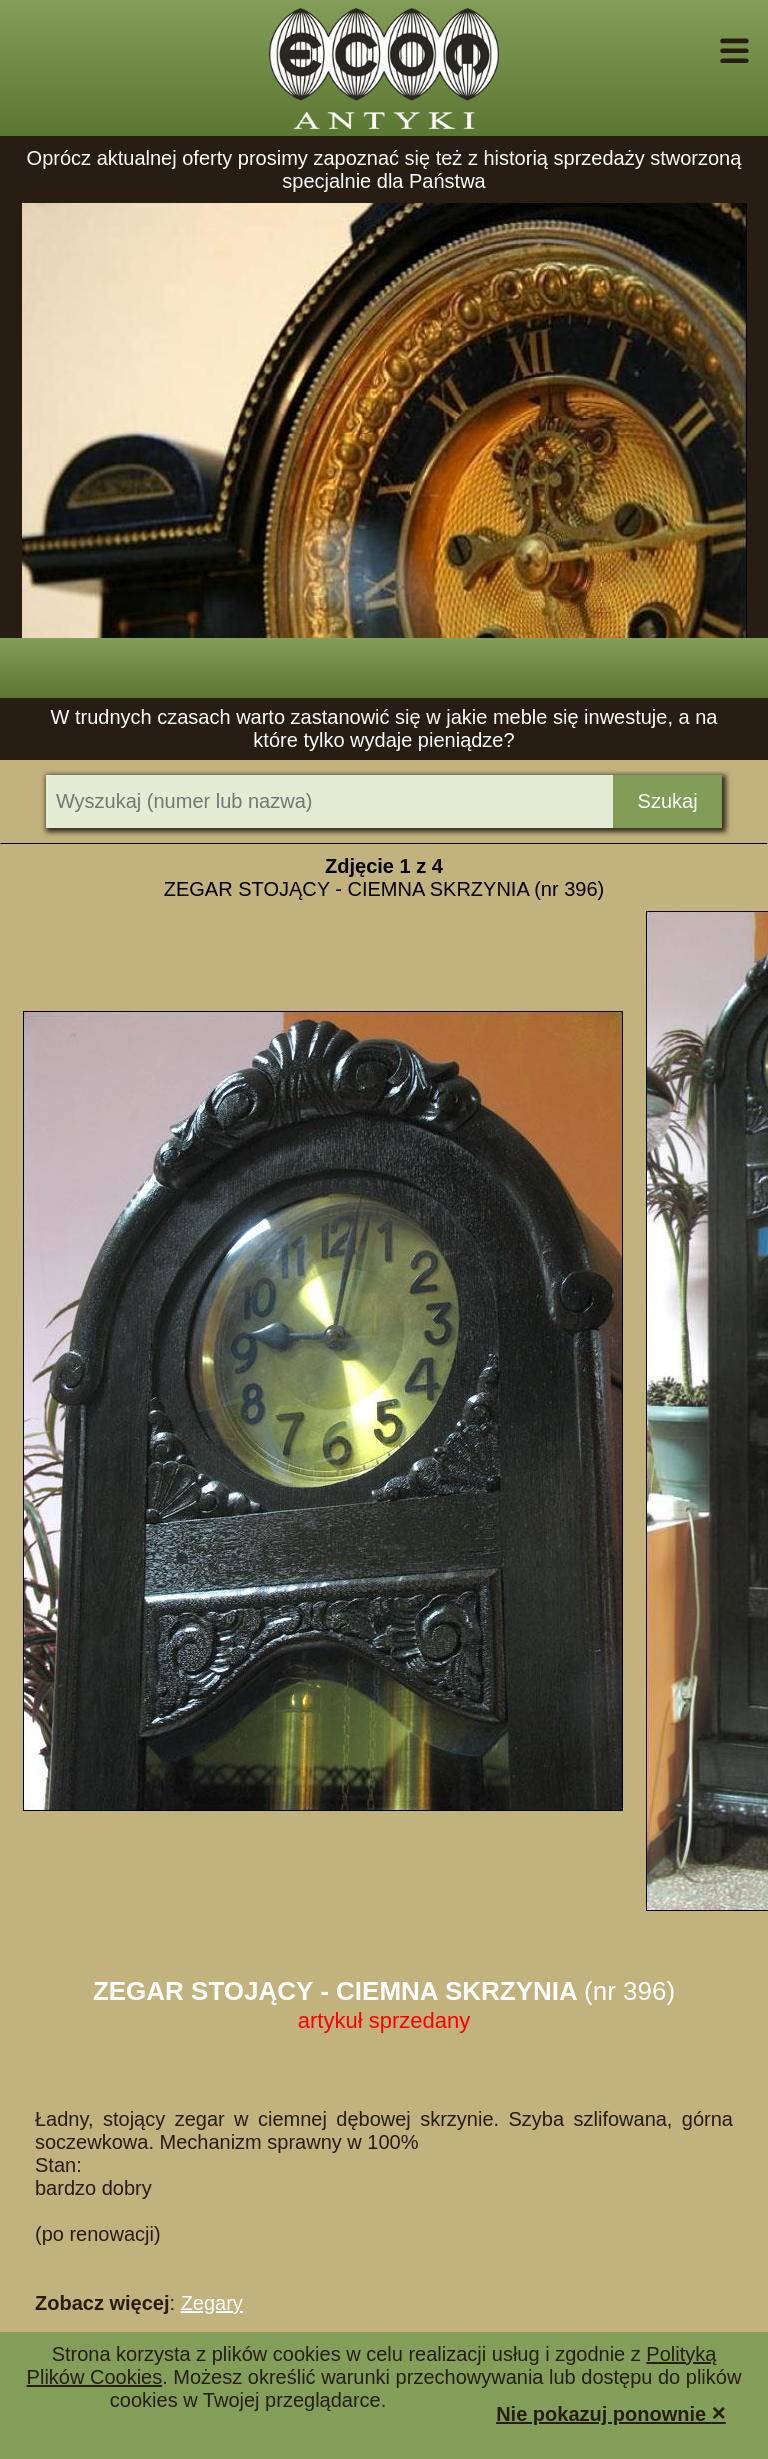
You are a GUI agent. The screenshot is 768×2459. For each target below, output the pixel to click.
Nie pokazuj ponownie (611, 2412)
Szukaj (668, 801)
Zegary (212, 2303)
